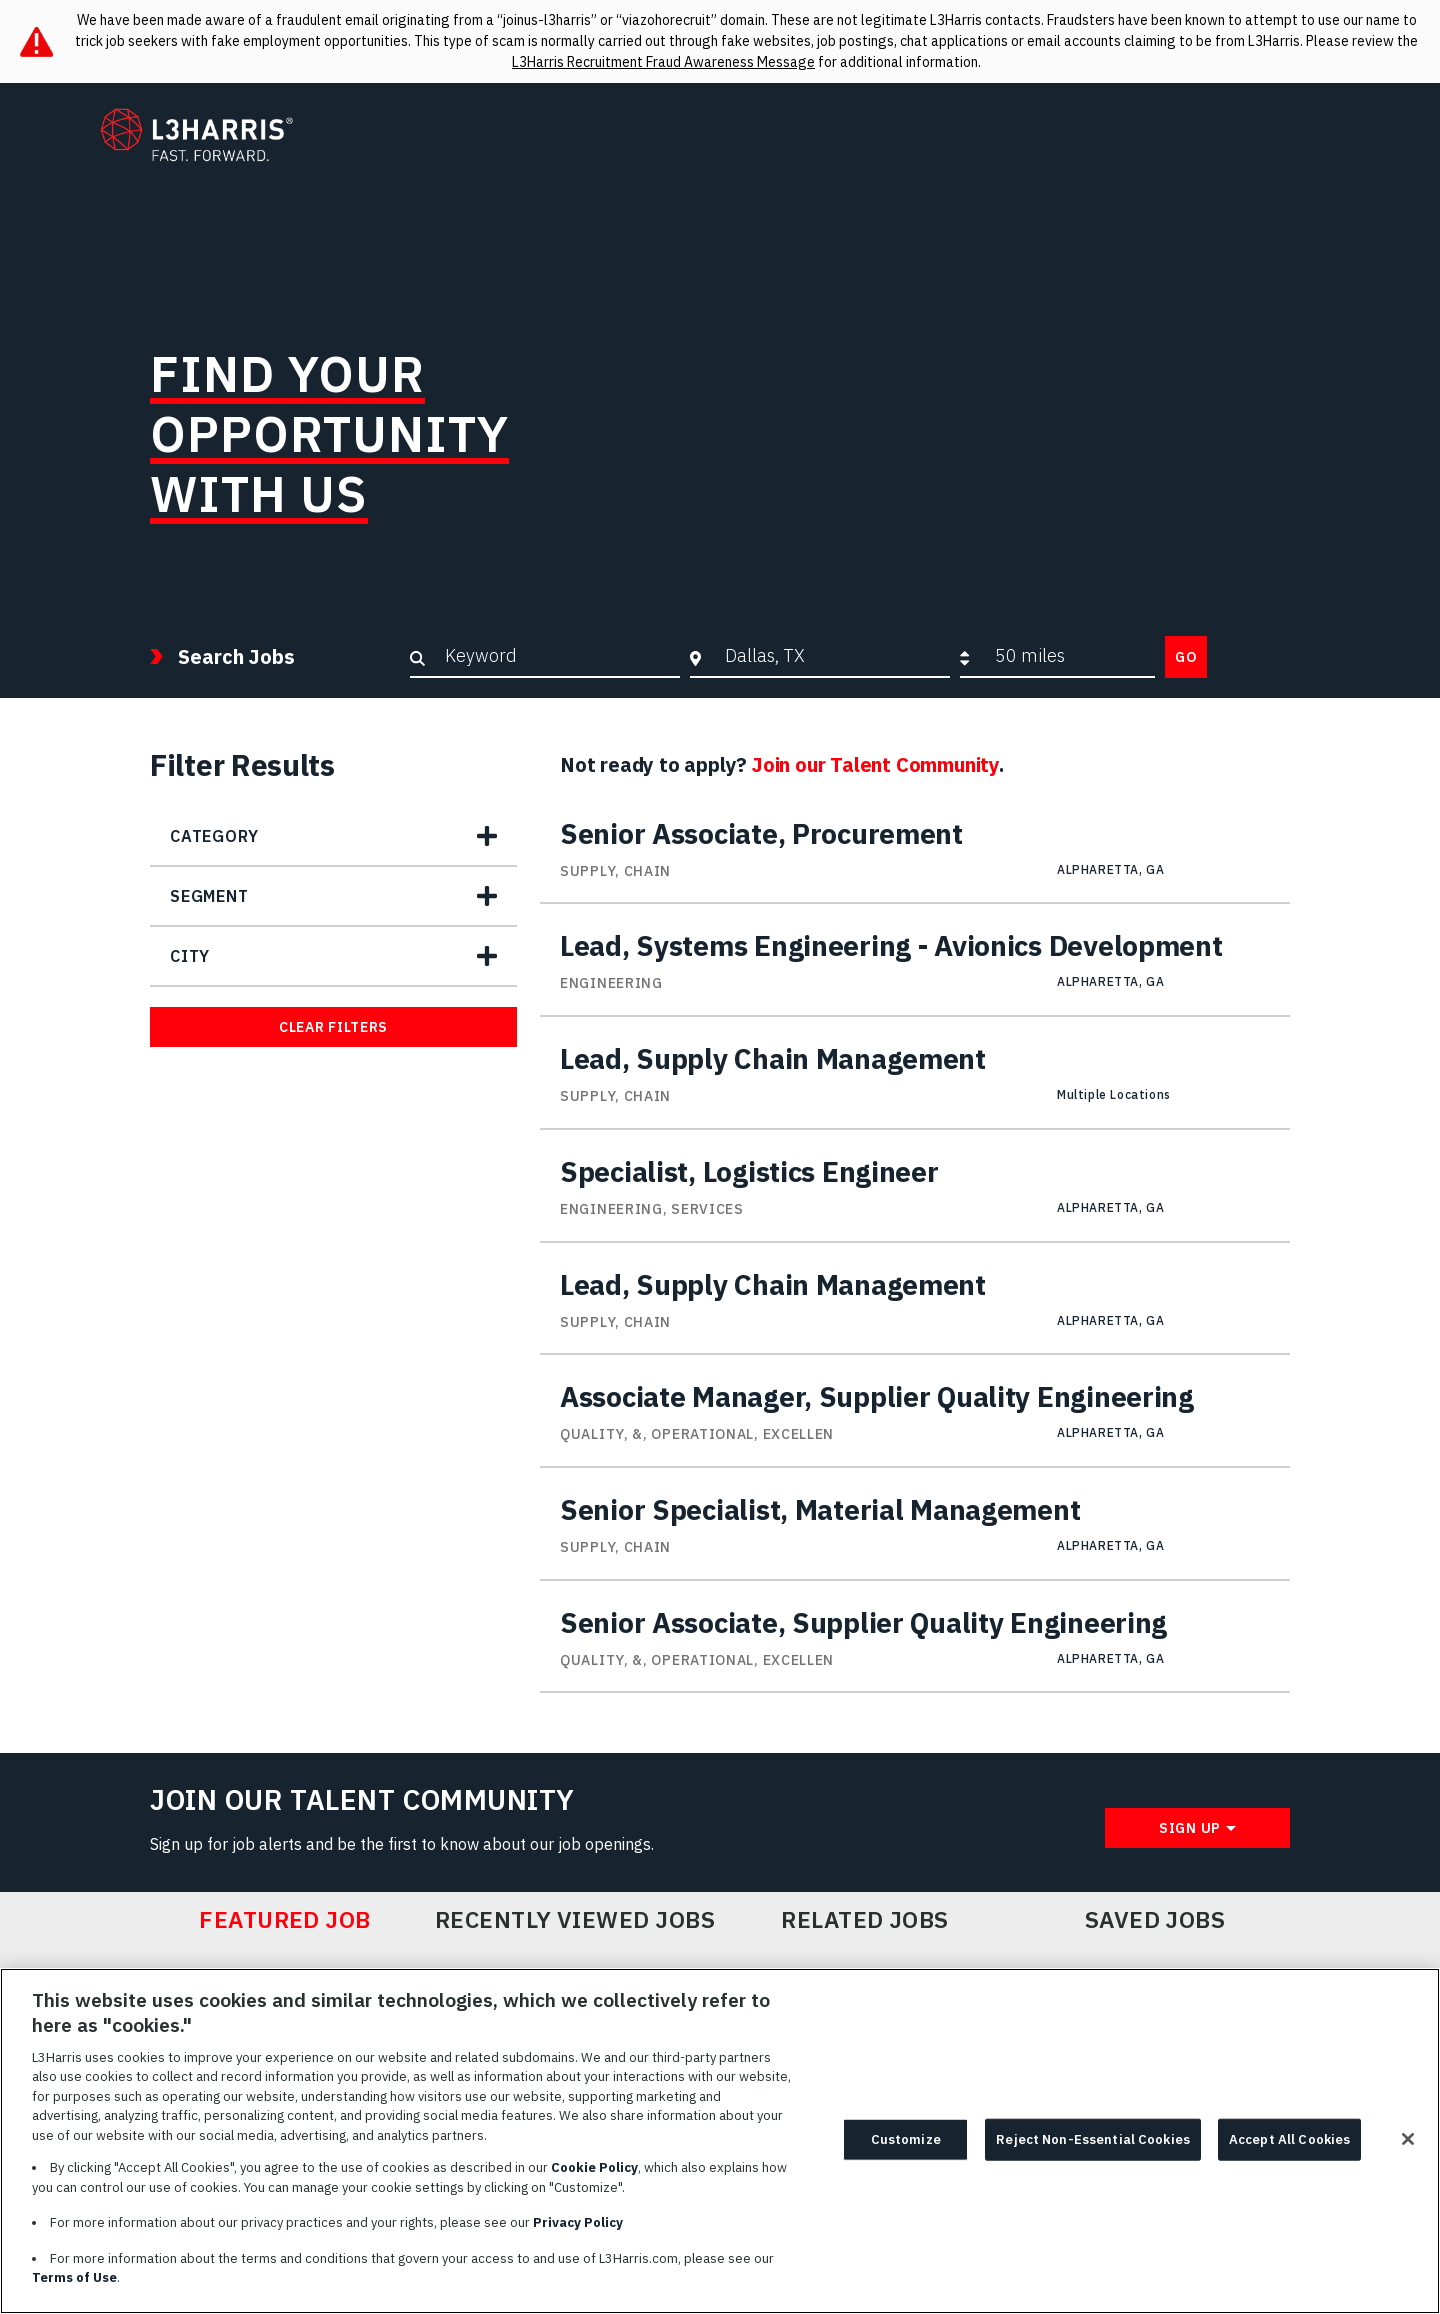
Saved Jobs (1155, 1920)
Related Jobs (865, 1920)
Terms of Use (74, 2285)
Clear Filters (333, 1027)
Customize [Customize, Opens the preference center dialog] (906, 2146)
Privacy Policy (578, 2230)
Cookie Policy (594, 2175)
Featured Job (285, 1920)
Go (1186, 657)
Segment (209, 896)
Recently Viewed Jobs (575, 1920)
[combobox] (832, 656)
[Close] (1408, 2146)
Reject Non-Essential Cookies (1093, 2146)
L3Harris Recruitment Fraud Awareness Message (663, 62)
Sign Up (1190, 1828)
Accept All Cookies (1289, 2146)
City (190, 956)
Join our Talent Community (875, 764)
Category (214, 836)
